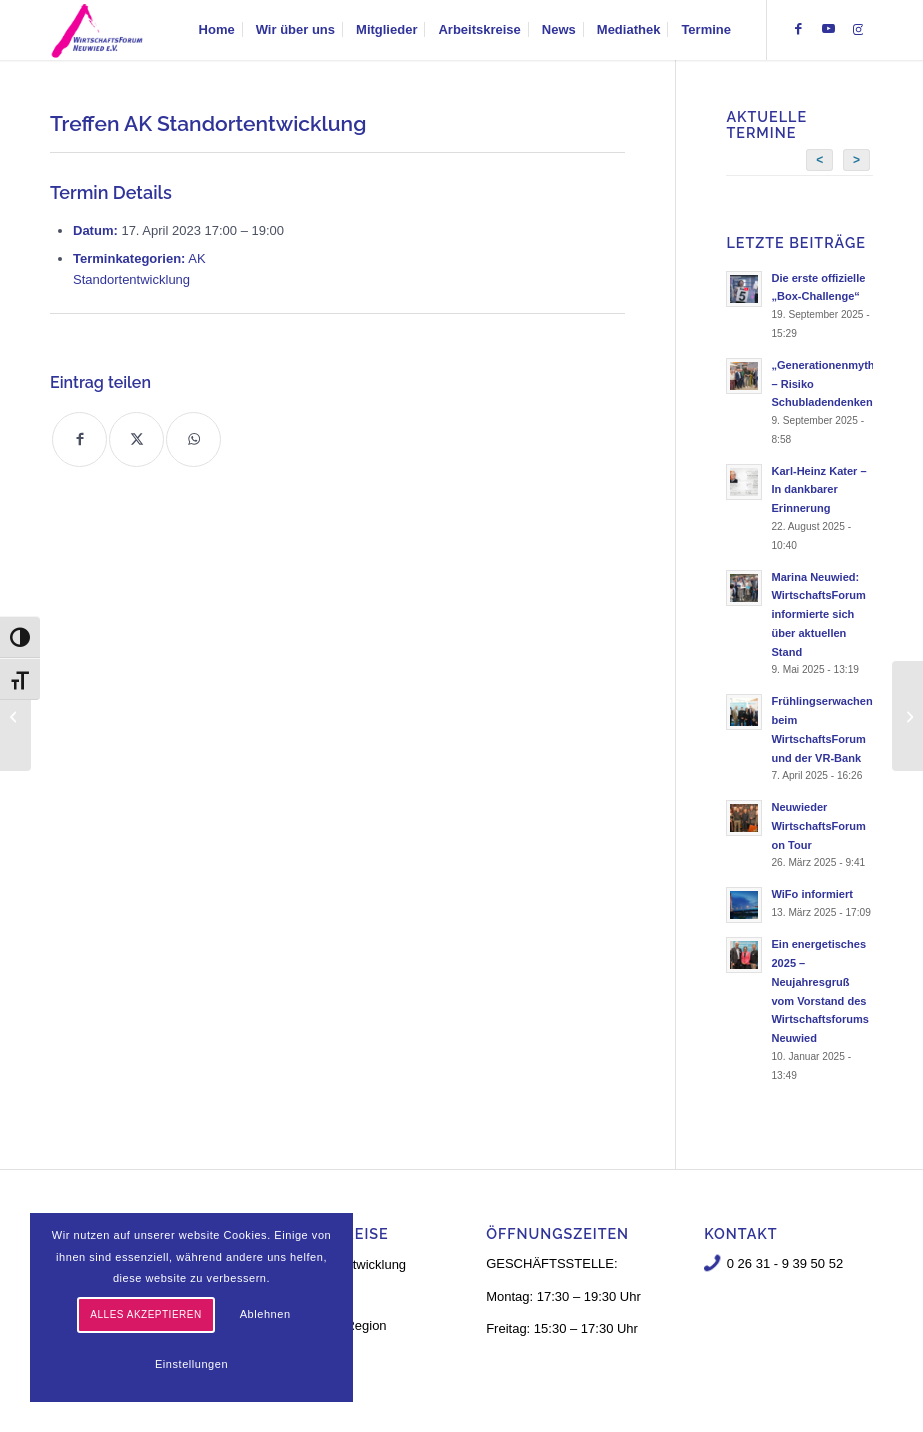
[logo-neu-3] (97, 30)
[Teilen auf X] (136, 439)
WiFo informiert (812, 894)
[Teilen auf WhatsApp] (193, 439)
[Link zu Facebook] (798, 29)
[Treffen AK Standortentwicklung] (15, 716)
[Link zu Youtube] (828, 29)
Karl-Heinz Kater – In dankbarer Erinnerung (818, 490)
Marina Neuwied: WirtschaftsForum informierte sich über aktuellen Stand (818, 614)
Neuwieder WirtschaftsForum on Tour (818, 826)
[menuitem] (217, 30)
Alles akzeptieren (145, 1314)
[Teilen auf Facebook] (79, 439)
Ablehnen (265, 1314)
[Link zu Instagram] (858, 29)
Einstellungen (191, 1364)
